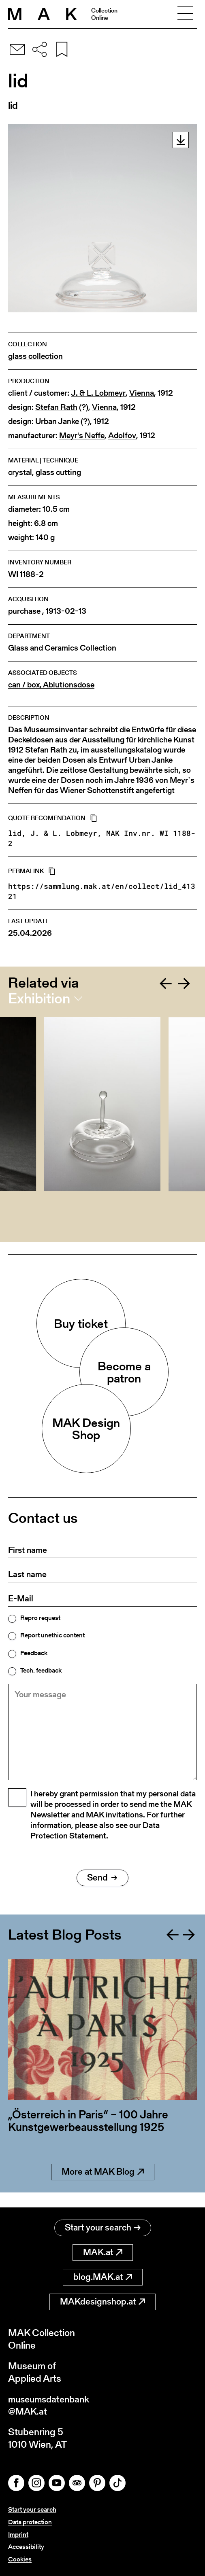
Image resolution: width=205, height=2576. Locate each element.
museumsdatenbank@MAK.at (51, 2404)
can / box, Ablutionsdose (51, 685)
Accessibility (26, 2546)
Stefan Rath (56, 407)
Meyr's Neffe (82, 435)
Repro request (40, 1618)
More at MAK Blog (103, 2186)
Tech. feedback (41, 1670)
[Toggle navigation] (185, 14)
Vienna (141, 393)
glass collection (35, 356)
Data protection (30, 2522)
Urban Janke (57, 421)
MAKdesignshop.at (102, 2300)
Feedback (33, 1653)
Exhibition (39, 998)
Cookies (20, 2559)
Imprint (18, 2534)
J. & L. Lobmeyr (98, 393)
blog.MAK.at (102, 2276)
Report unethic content (52, 1635)
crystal (20, 472)
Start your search (103, 2226)
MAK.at (102, 2251)
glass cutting (58, 472)
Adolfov (122, 435)
